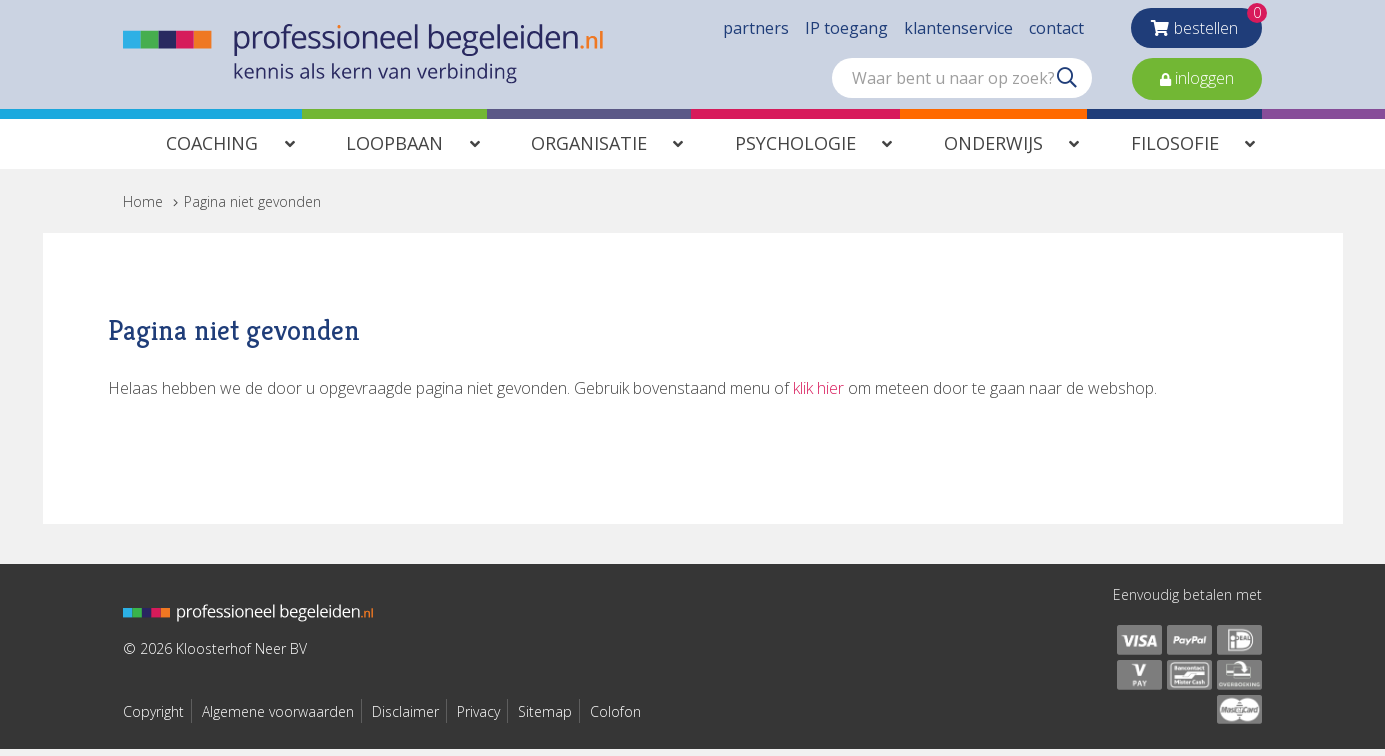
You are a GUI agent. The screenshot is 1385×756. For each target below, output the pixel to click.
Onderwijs (993, 149)
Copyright (153, 717)
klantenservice (958, 30)
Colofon (615, 717)
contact (1056, 30)
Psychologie (795, 149)
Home (143, 207)
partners (756, 30)
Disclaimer (405, 717)
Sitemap (545, 717)
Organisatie (589, 149)
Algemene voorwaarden (278, 717)
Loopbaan (394, 149)
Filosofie (1175, 149)
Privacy (478, 717)
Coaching (212, 149)
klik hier (818, 394)
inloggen (1202, 80)
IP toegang (846, 30)
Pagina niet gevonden (252, 207)
